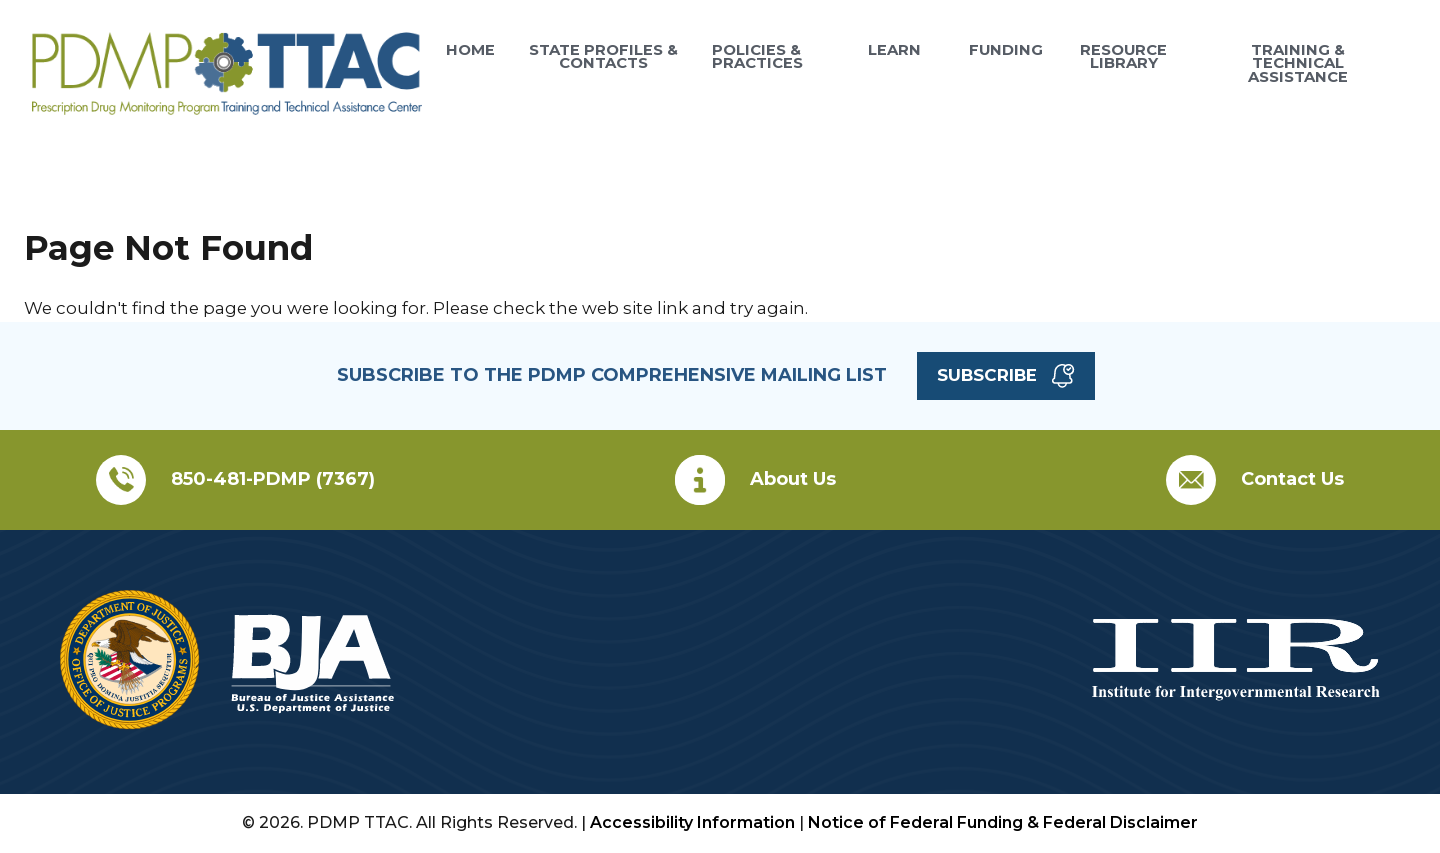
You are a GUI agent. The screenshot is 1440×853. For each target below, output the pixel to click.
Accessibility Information (692, 822)
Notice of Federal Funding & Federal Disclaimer (1003, 822)
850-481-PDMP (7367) (273, 479)
